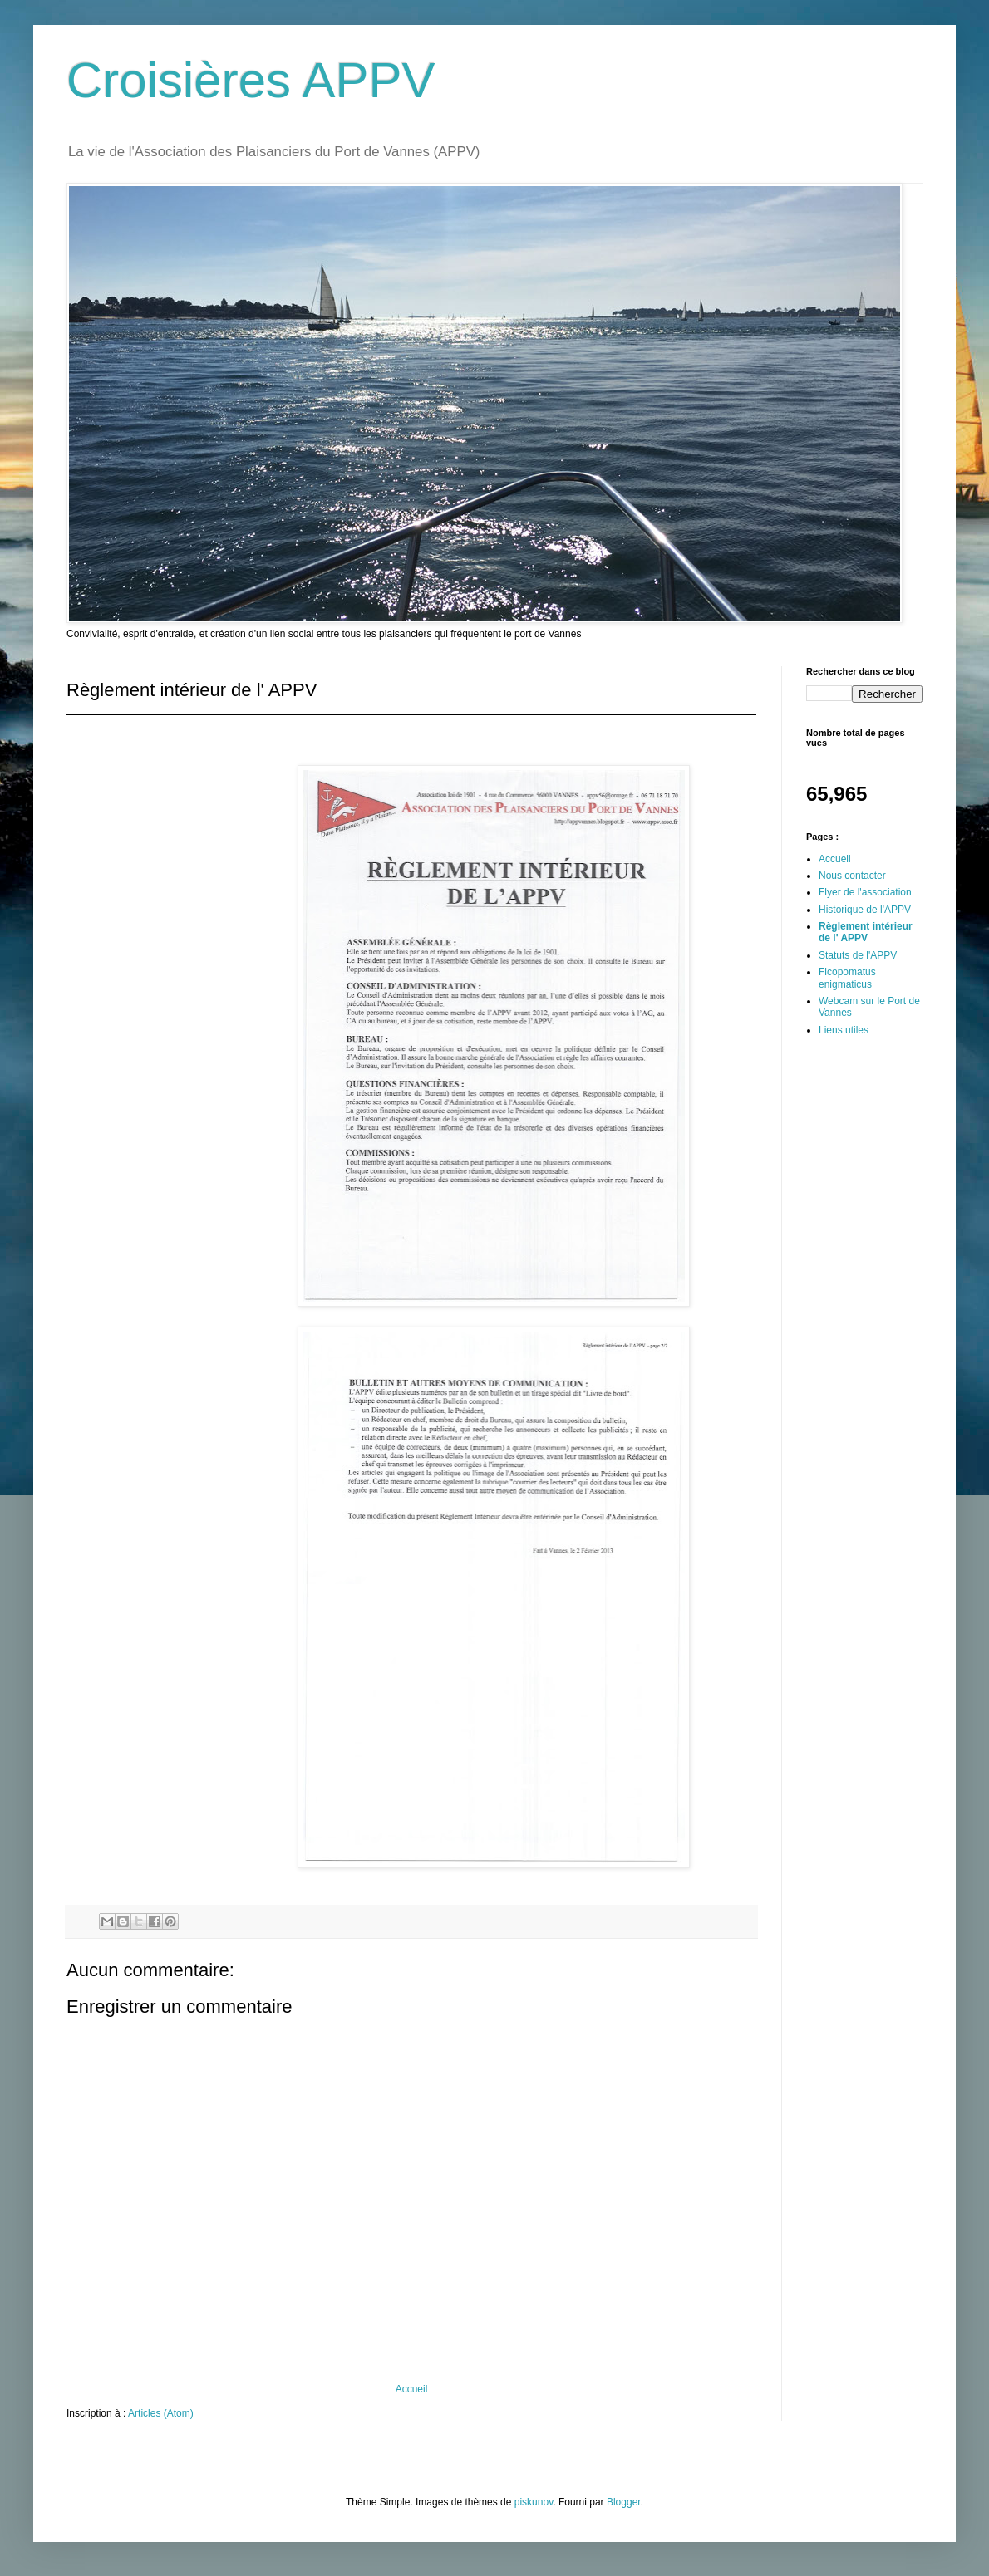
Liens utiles (843, 1030)
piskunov (533, 2502)
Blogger (624, 2502)
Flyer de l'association (865, 892)
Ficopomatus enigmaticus (847, 977)
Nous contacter (852, 875)
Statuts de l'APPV (858, 955)
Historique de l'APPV (865, 909)
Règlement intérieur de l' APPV (866, 932)
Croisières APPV (250, 80)
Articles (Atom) (161, 2413)
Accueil (412, 2389)
